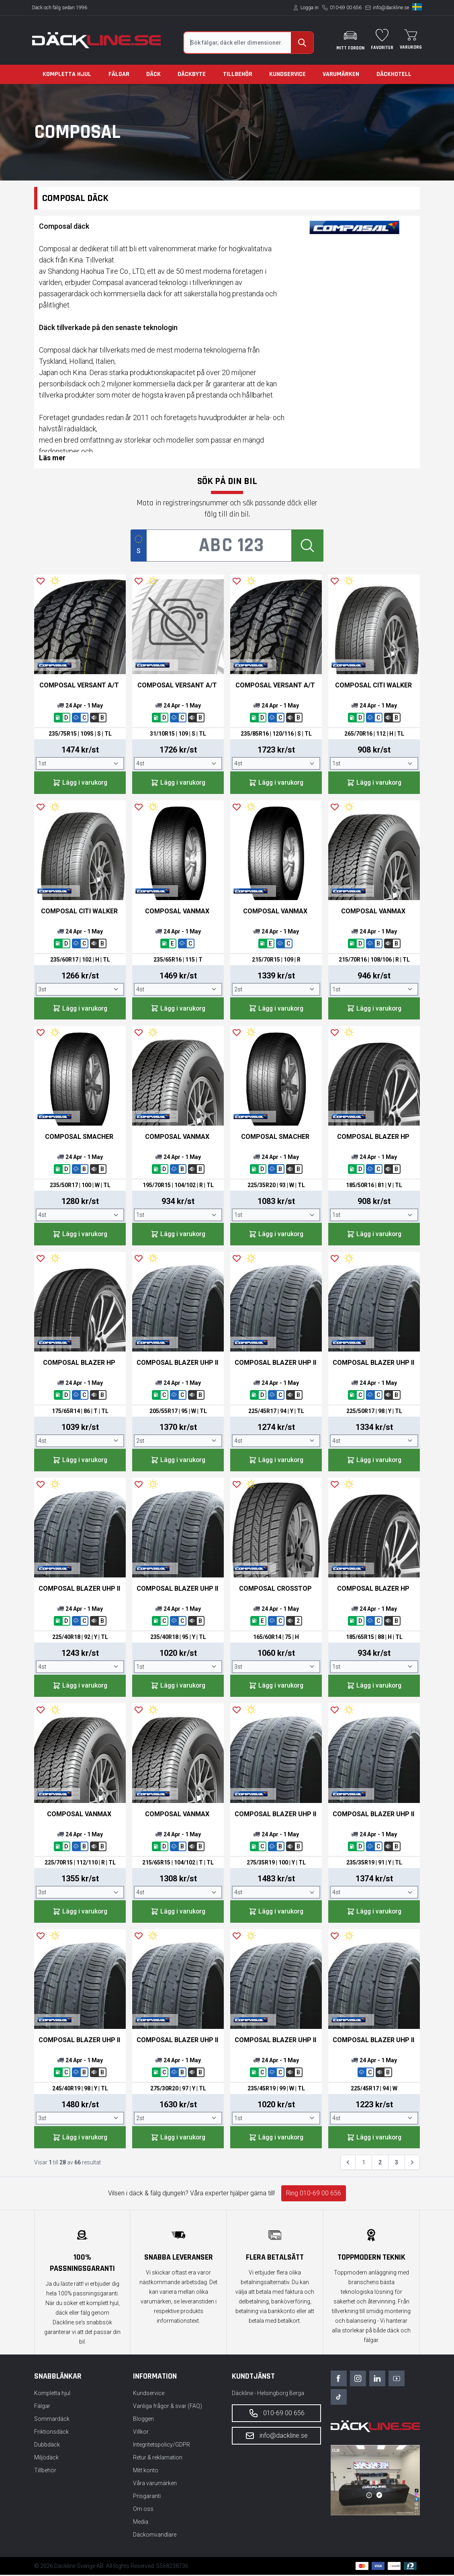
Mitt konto (145, 2471)
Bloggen (143, 2420)
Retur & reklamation (157, 2458)
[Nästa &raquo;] (412, 2163)
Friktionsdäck (51, 2433)
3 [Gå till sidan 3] (396, 2163)
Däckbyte (192, 74)
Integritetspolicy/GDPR (161, 2446)
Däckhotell (393, 74)
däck (154, 293)
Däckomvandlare (154, 2536)
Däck (153, 74)
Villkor (141, 2433)
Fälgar (118, 74)
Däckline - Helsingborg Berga (268, 2394)
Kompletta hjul (67, 74)
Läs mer (52, 457)
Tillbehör (237, 74)
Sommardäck (52, 2420)
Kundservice (287, 74)
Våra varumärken (155, 2484)
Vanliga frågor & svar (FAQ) (167, 2407)
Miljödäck (46, 2458)
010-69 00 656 (346, 7)
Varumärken (341, 74)
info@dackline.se (391, 7)
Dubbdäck (47, 2446)
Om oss (143, 2510)
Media (140, 2523)
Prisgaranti (147, 2497)
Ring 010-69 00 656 (313, 2194)
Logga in (310, 7)
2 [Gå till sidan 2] (380, 2163)
